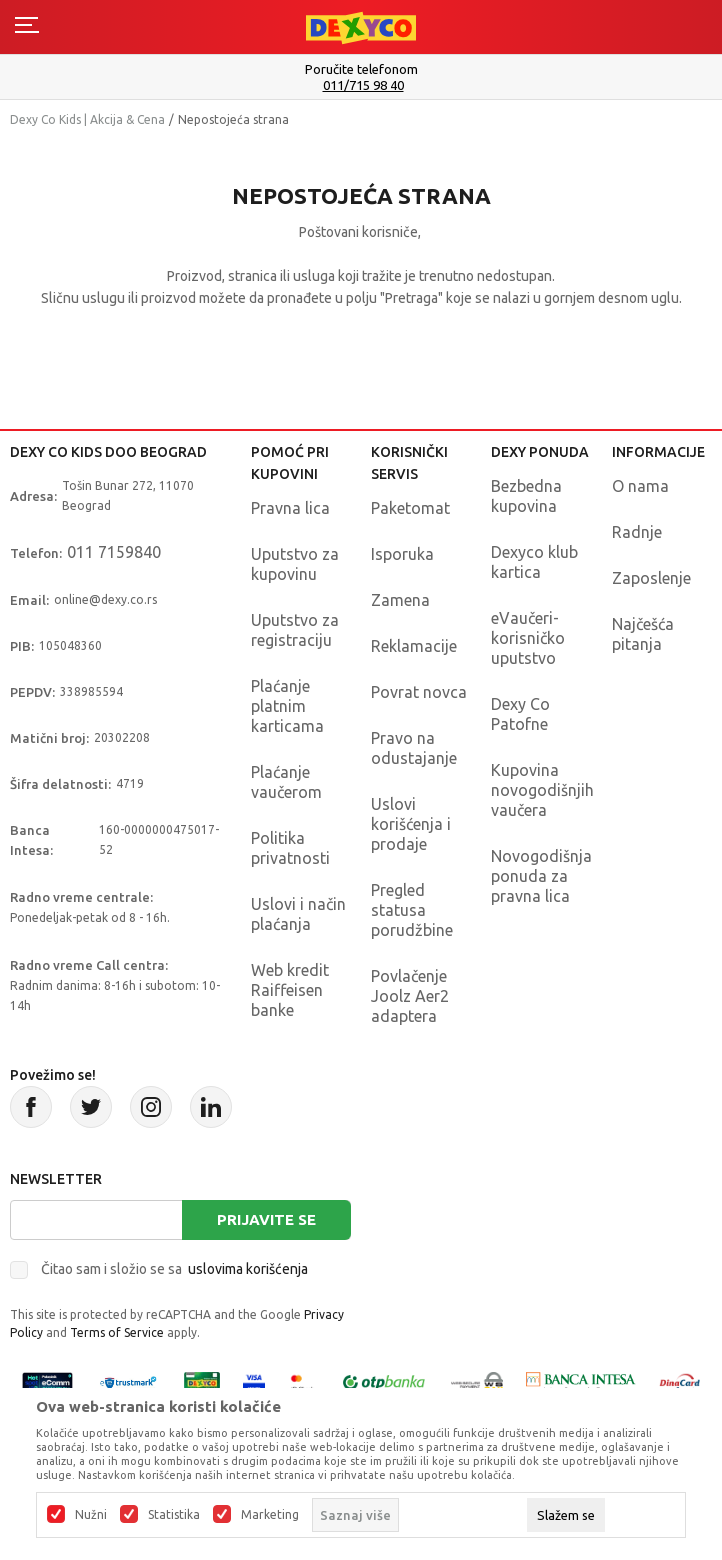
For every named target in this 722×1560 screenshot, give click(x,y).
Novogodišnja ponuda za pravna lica (541, 876)
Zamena (400, 600)
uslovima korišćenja (248, 1269)
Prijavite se (266, 1219)
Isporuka (402, 554)
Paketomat (410, 508)
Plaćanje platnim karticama (287, 706)
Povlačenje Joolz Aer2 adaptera (410, 996)
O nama (640, 486)
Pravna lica (290, 508)
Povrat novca (419, 692)
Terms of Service (117, 1332)
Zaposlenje (651, 578)
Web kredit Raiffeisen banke (290, 990)
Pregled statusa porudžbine (412, 910)
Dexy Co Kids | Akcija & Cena (87, 119)
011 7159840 (114, 552)
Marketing (270, 1515)
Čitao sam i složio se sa (174, 1269)
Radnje (637, 532)
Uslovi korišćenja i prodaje (411, 824)
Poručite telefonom (361, 69)
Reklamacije (414, 646)
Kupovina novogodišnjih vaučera (542, 790)
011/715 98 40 (363, 85)
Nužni (91, 1515)
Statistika (174, 1515)
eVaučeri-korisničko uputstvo (528, 638)
